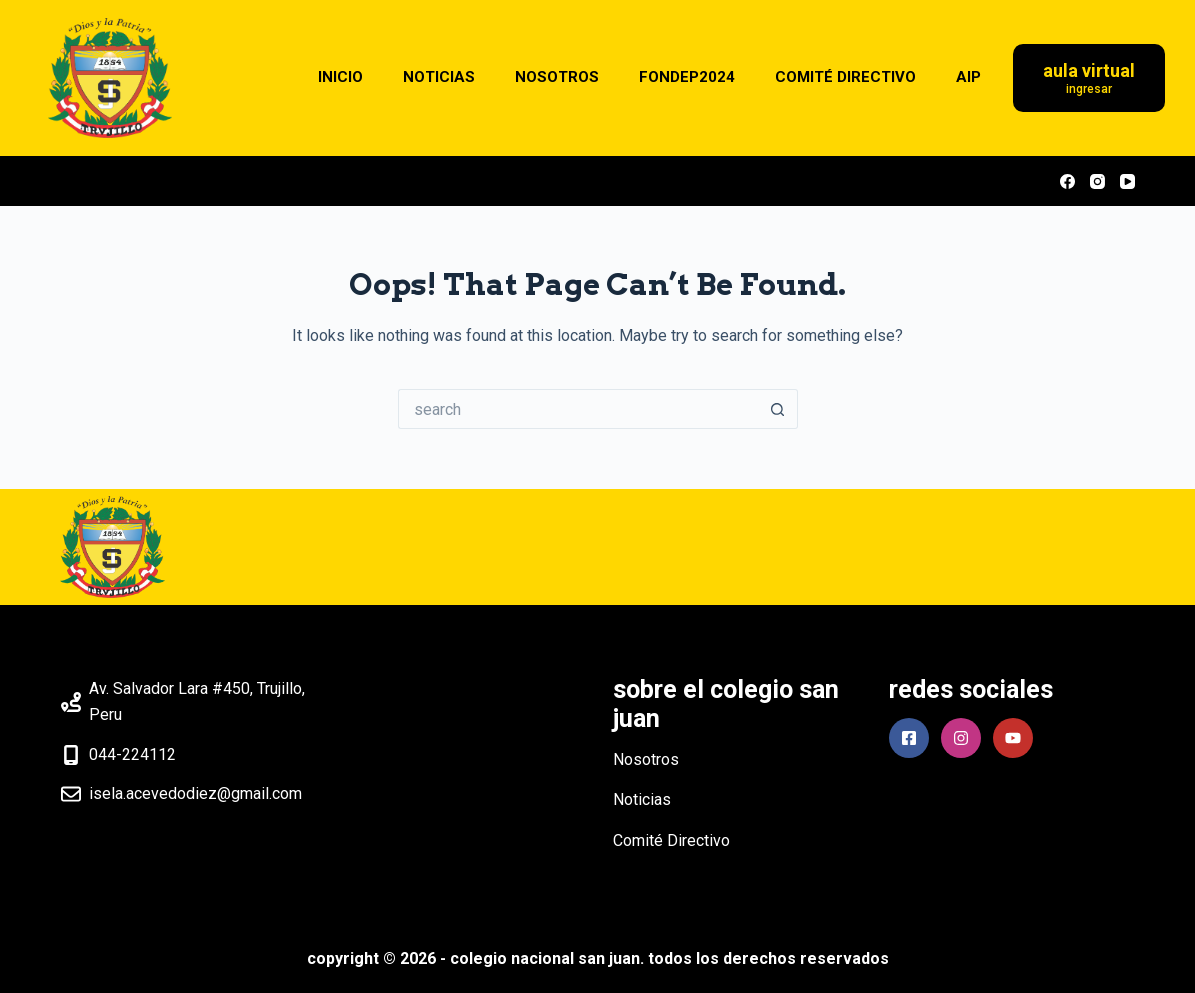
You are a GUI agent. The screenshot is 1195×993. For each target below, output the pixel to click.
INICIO (340, 77)
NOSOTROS (557, 77)
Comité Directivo (671, 840)
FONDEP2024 (687, 77)
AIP (968, 77)
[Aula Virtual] (1089, 78)
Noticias (642, 799)
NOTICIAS (439, 77)
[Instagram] (1097, 181)
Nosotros (646, 759)
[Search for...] (578, 409)
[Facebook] (1067, 181)
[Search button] (778, 409)
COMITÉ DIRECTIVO (845, 77)
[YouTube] (1127, 181)
